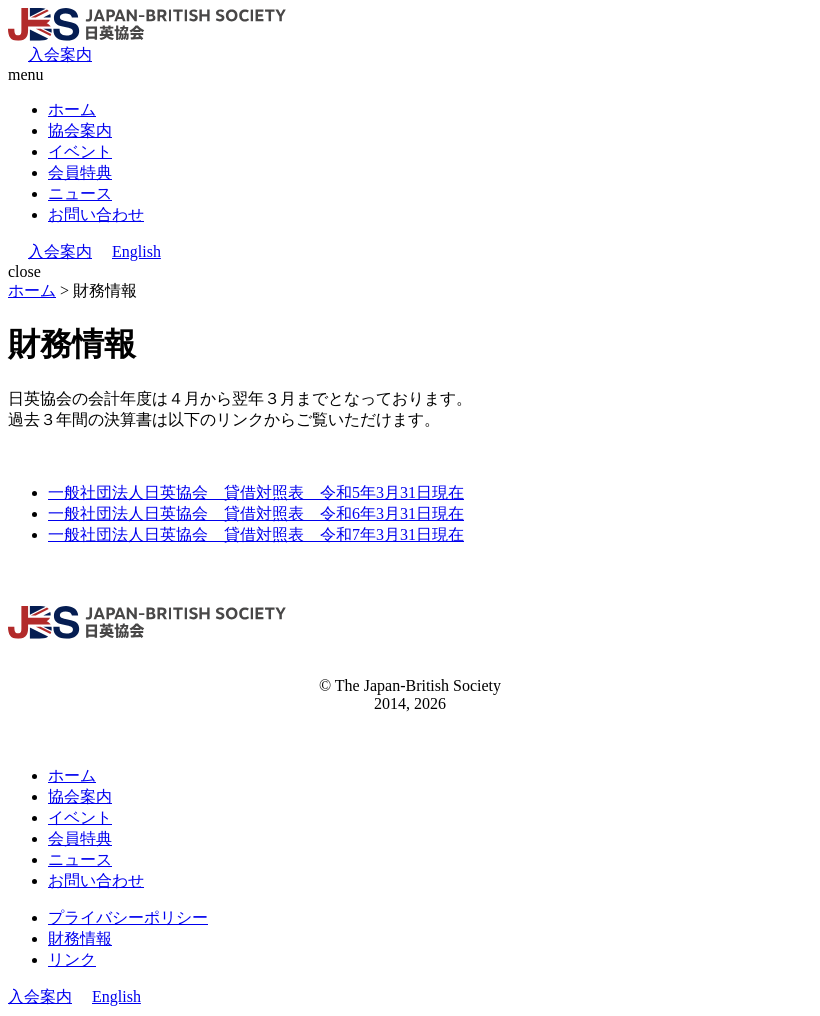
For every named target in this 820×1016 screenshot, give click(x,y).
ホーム (72, 109)
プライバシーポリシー (128, 917)
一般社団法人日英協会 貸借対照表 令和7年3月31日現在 (256, 534)
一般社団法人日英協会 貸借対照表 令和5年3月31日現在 (256, 492)
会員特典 (80, 172)
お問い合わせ (96, 214)
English (136, 251)
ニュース (80, 193)
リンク (72, 959)
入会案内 (60, 54)
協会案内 (80, 130)
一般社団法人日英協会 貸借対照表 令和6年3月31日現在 (256, 513)
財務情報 (80, 938)
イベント (80, 151)
